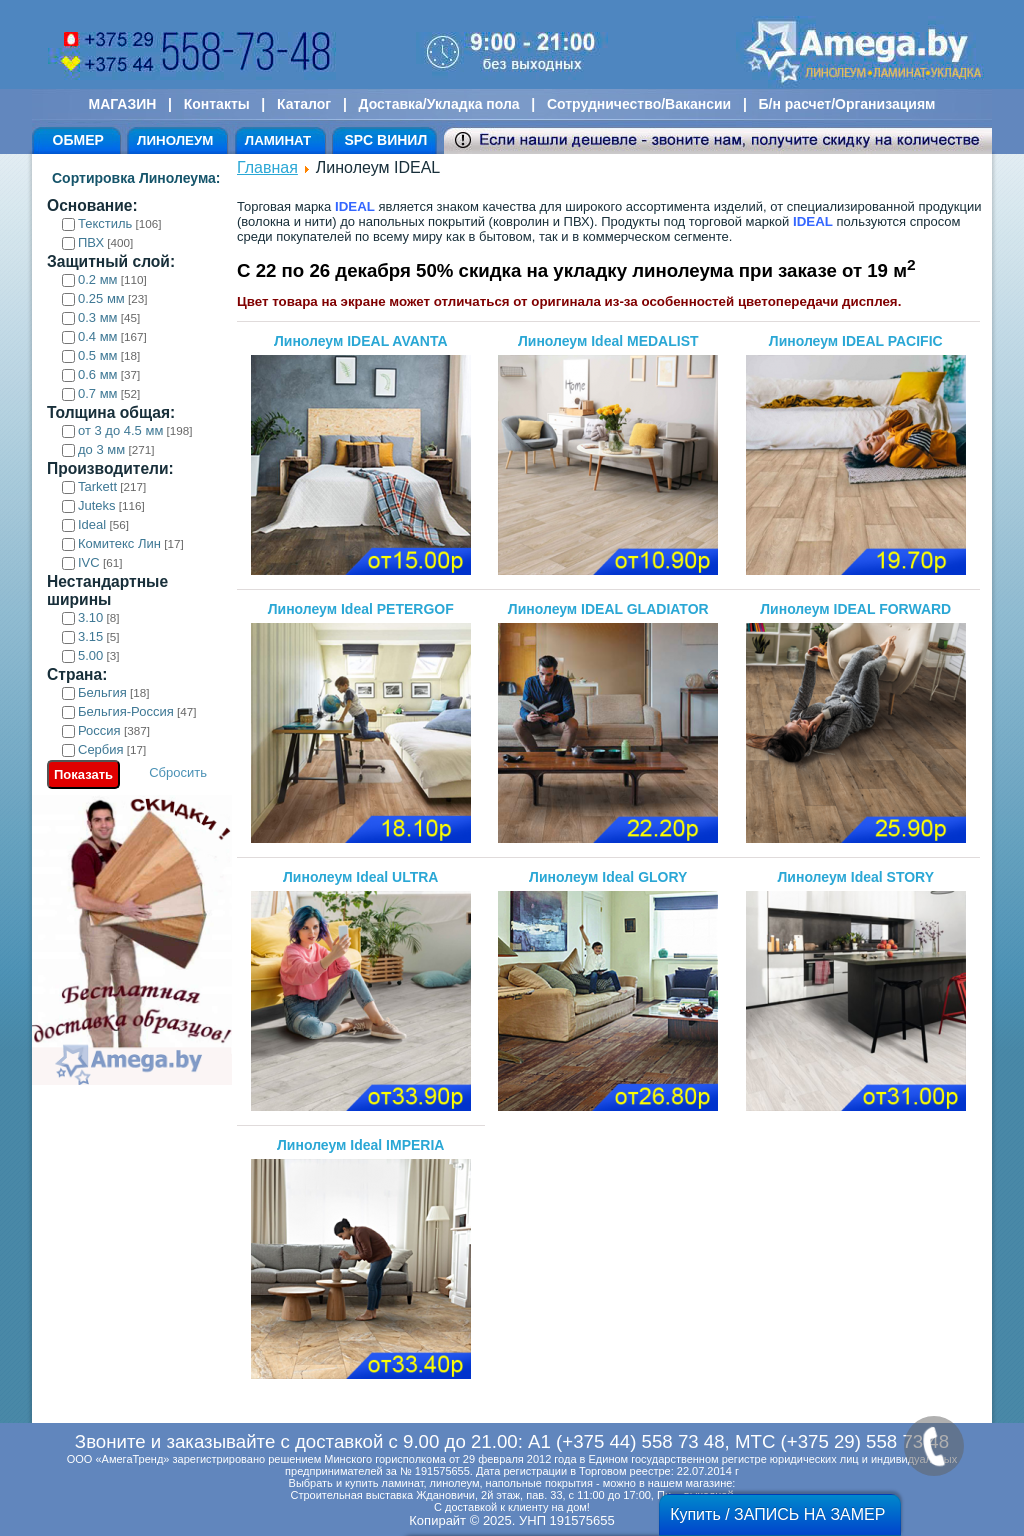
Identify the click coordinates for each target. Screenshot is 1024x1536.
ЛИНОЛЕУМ (175, 140)
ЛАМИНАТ (278, 140)
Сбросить (178, 772)
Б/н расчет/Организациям (847, 104)
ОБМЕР (78, 140)
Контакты (217, 104)
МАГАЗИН (123, 104)
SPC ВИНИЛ (385, 140)
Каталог (304, 104)
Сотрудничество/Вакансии (639, 104)
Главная (267, 167)
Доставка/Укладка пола (438, 104)
